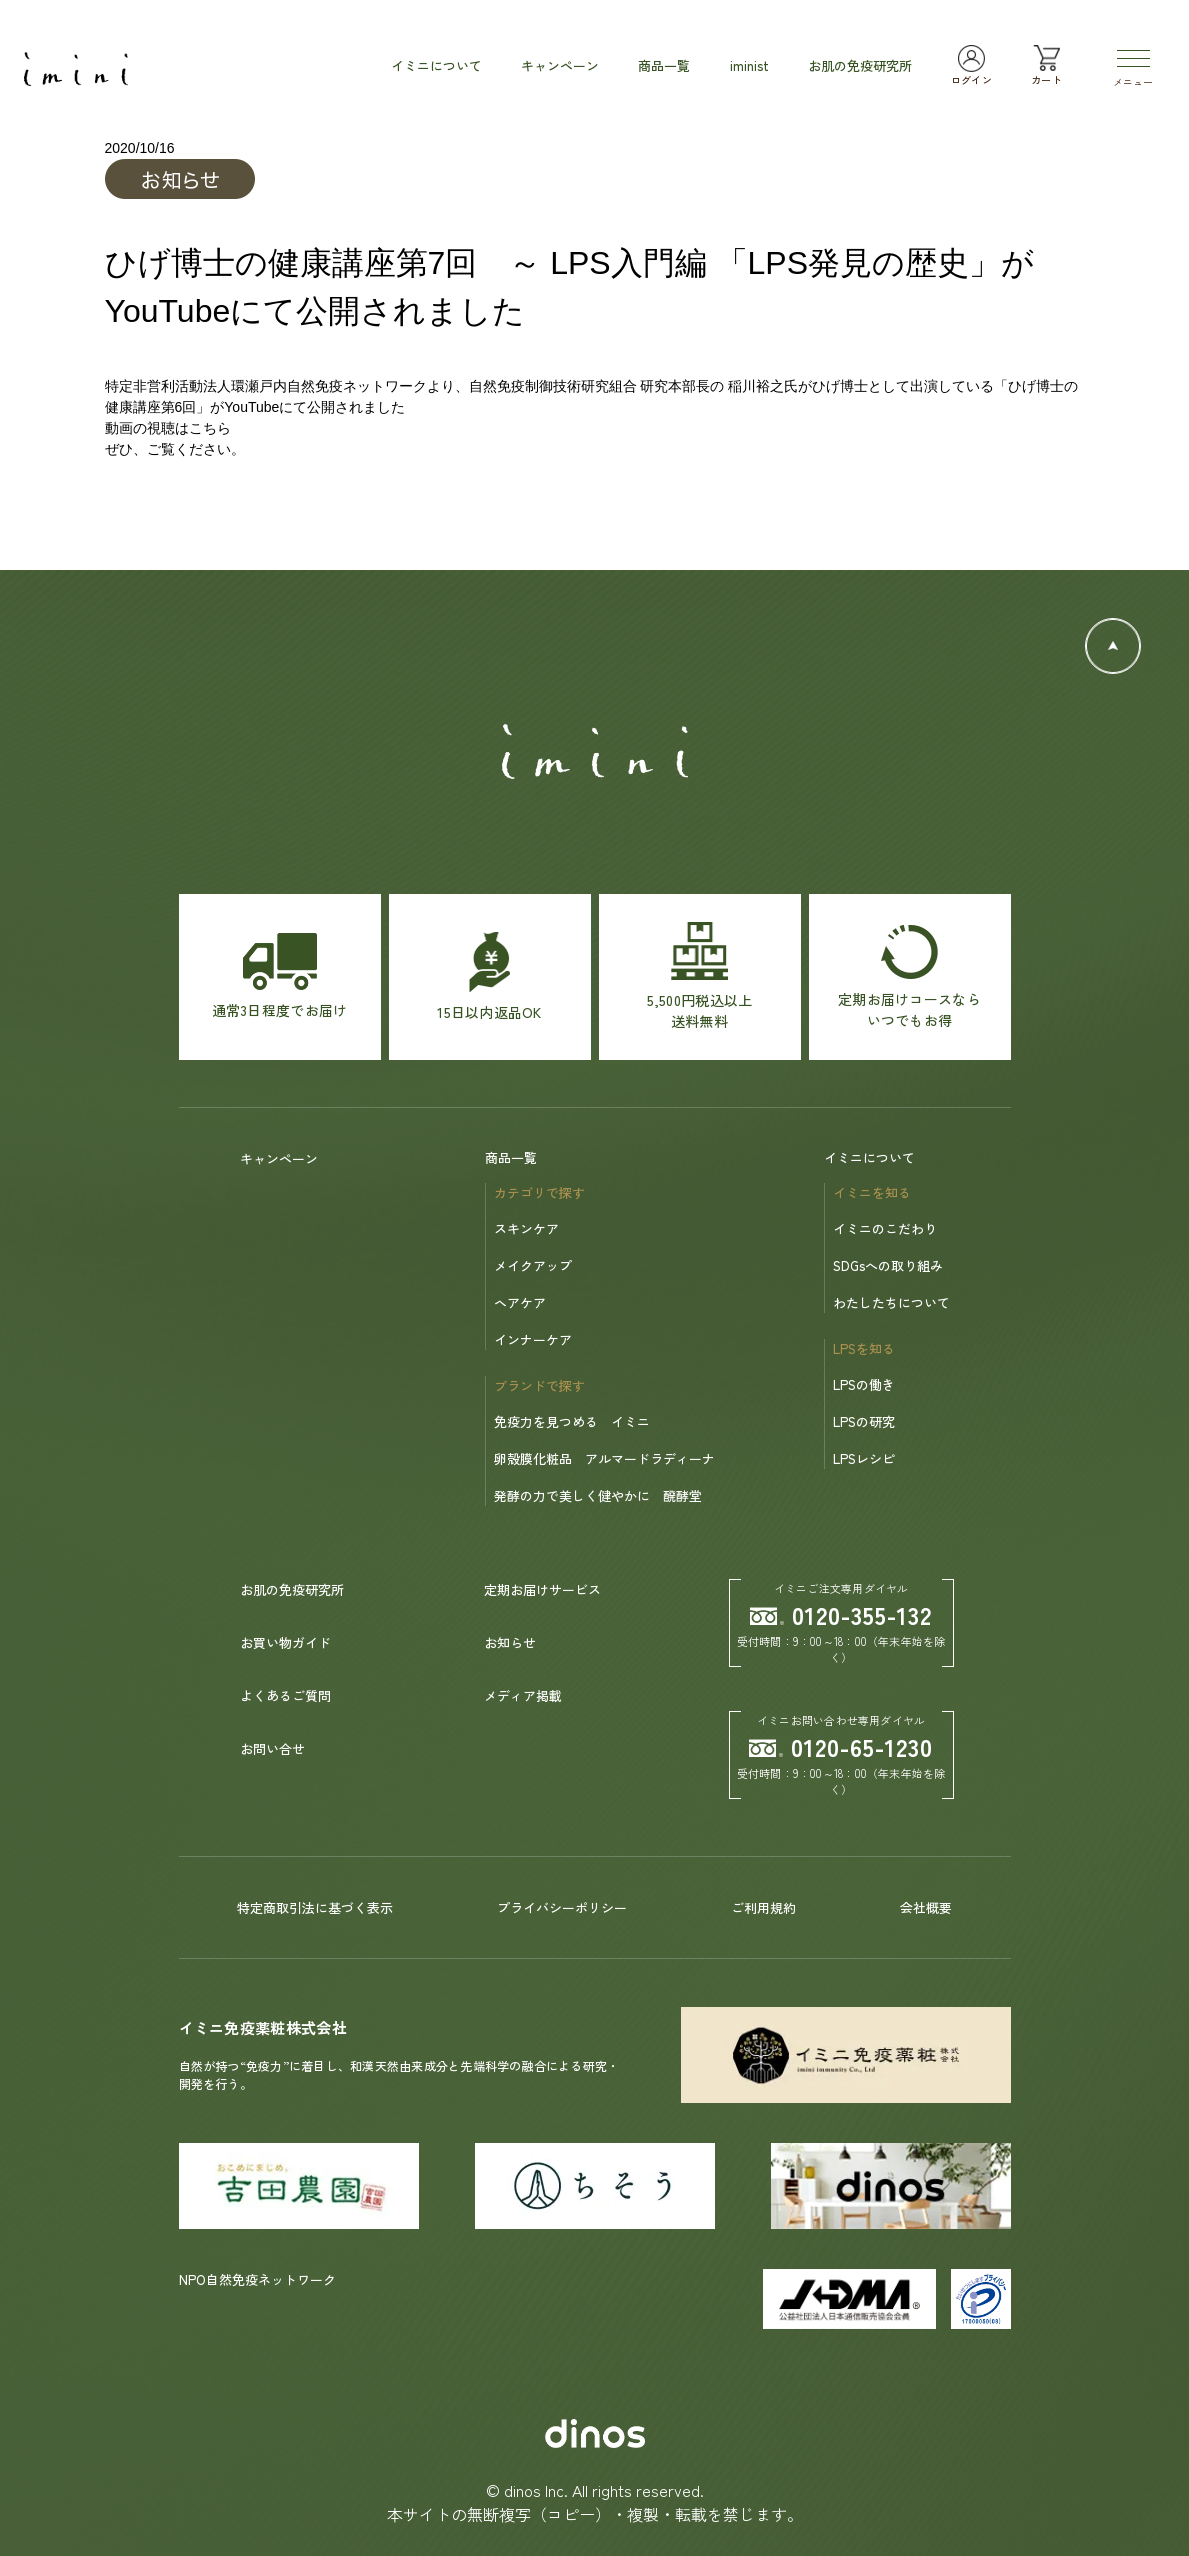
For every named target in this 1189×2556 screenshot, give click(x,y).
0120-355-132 (841, 1614)
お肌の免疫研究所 (292, 1589)
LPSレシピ (864, 1458)
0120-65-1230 (841, 1746)
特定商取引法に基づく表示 (315, 1907)
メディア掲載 (523, 1695)
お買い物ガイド (285, 1642)
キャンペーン (279, 1158)
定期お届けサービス (542, 1589)
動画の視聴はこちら (168, 428)
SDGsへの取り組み (888, 1265)
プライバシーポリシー (562, 1907)
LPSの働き (864, 1384)
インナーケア (533, 1339)
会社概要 (926, 1907)
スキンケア (526, 1228)
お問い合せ (272, 1748)
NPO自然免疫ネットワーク (257, 2279)
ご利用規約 (763, 1907)
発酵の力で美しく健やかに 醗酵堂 (598, 1495)
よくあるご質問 (285, 1695)
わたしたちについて (891, 1302)
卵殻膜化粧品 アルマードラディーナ (604, 1458)
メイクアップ (533, 1265)
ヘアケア (520, 1302)
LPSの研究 (864, 1421)
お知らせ (510, 1642)
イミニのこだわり (885, 1228)
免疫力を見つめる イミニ (572, 1421)
